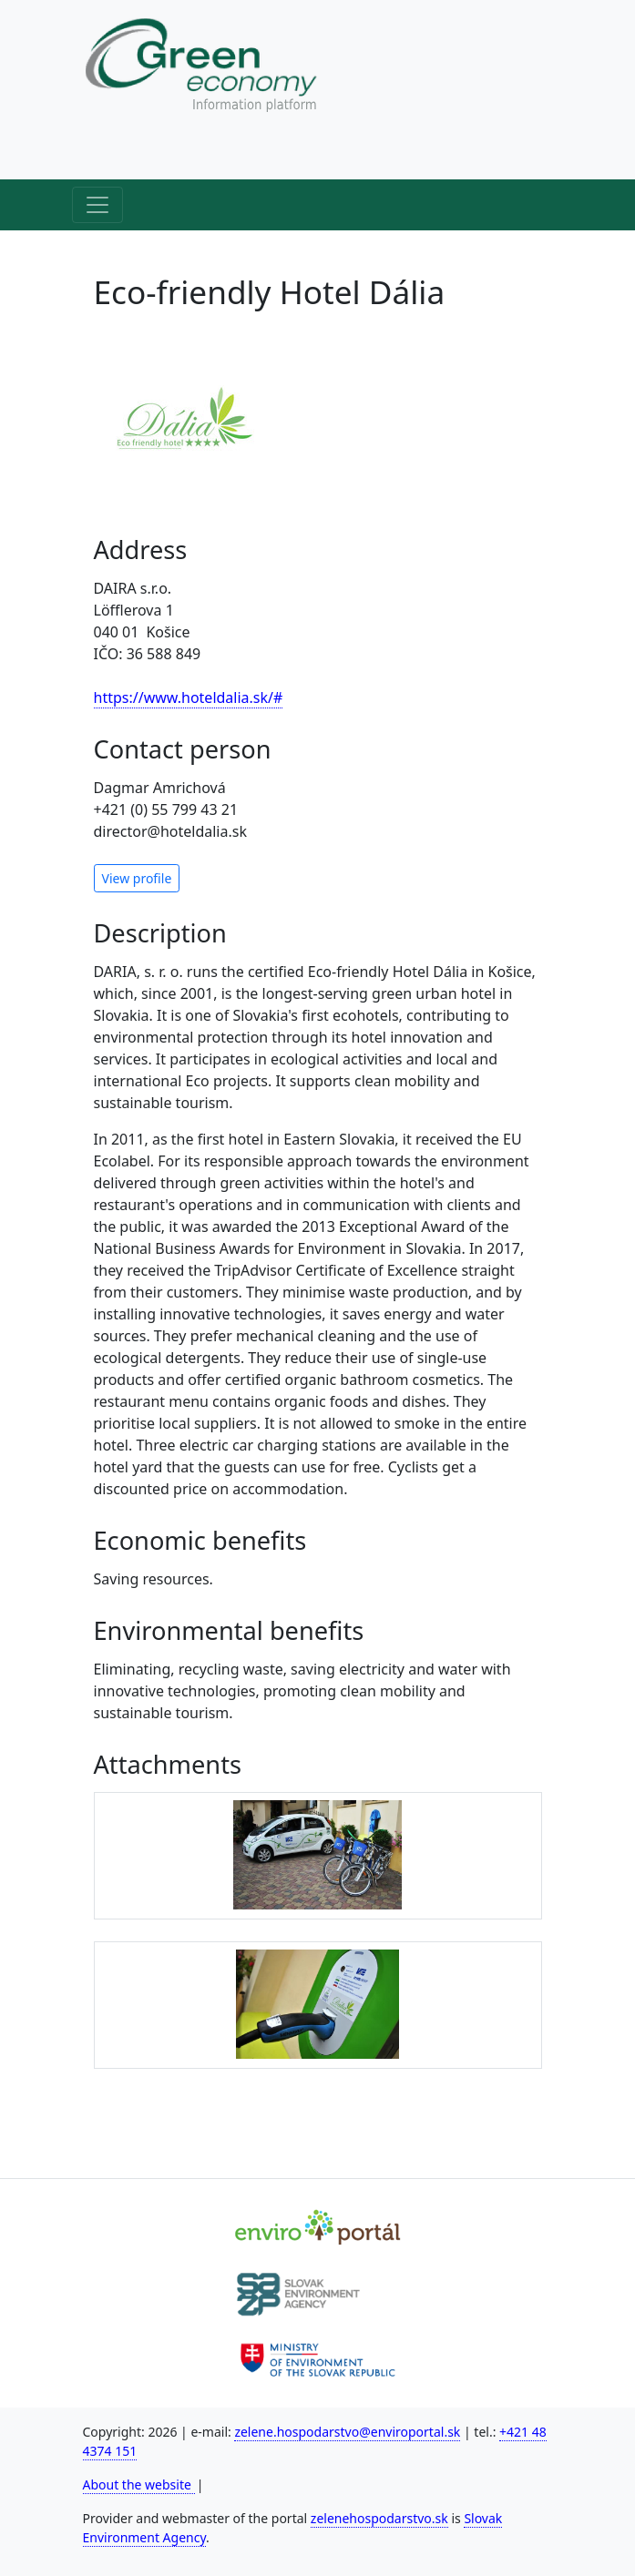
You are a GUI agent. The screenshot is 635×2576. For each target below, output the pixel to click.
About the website (139, 2484)
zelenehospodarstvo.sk (379, 2518)
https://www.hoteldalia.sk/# (188, 697)
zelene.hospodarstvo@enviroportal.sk (347, 2431)
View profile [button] (137, 878)
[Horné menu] (97, 154)
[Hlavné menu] (97, 205)
